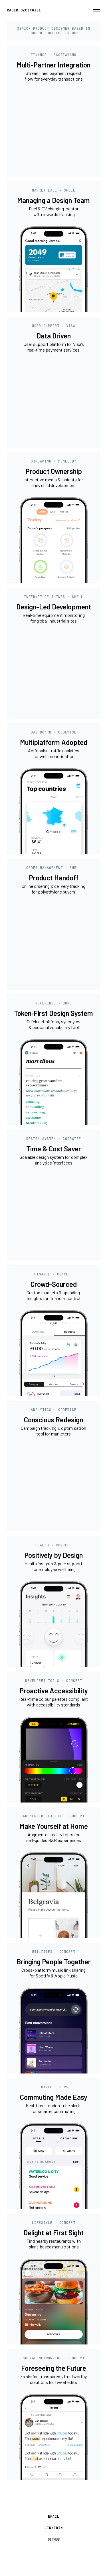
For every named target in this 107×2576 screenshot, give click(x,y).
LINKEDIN (54, 2528)
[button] (96, 10)
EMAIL (53, 2516)
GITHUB (54, 2539)
